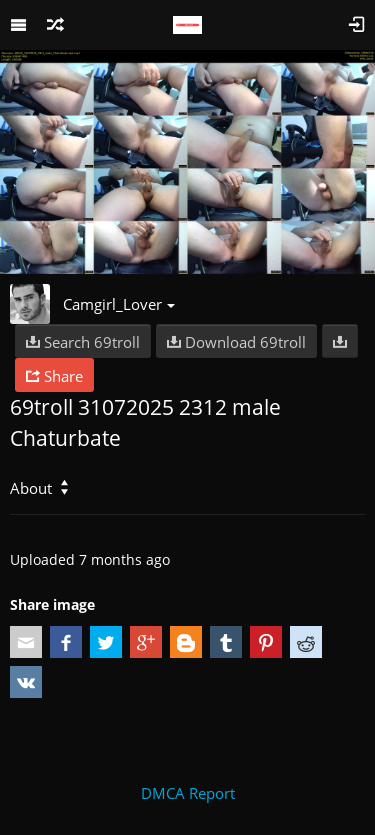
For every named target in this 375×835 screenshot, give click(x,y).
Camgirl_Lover (119, 304)
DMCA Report (188, 793)
